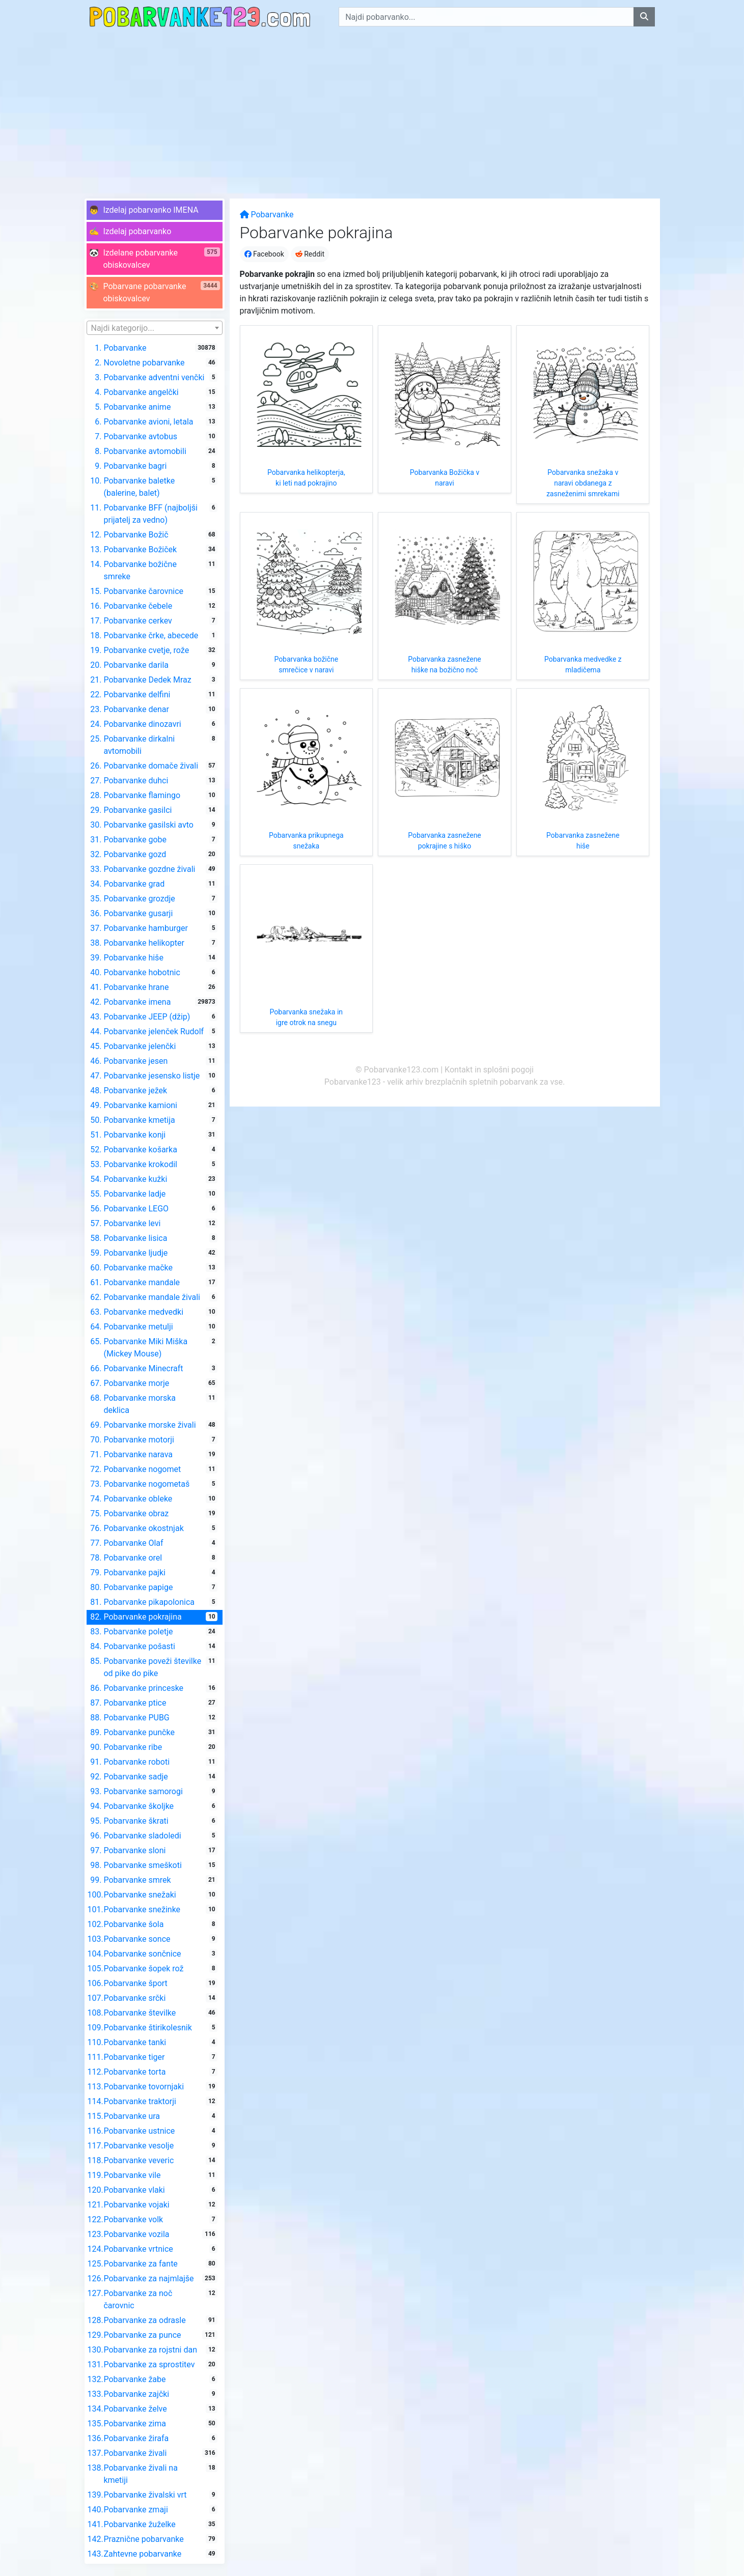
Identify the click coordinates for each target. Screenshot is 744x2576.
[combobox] (155, 328)
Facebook (264, 254)
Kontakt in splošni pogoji (489, 1069)
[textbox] (154, 328)
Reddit (309, 254)
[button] (155, 210)
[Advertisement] (372, 110)
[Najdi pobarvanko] (644, 16)
